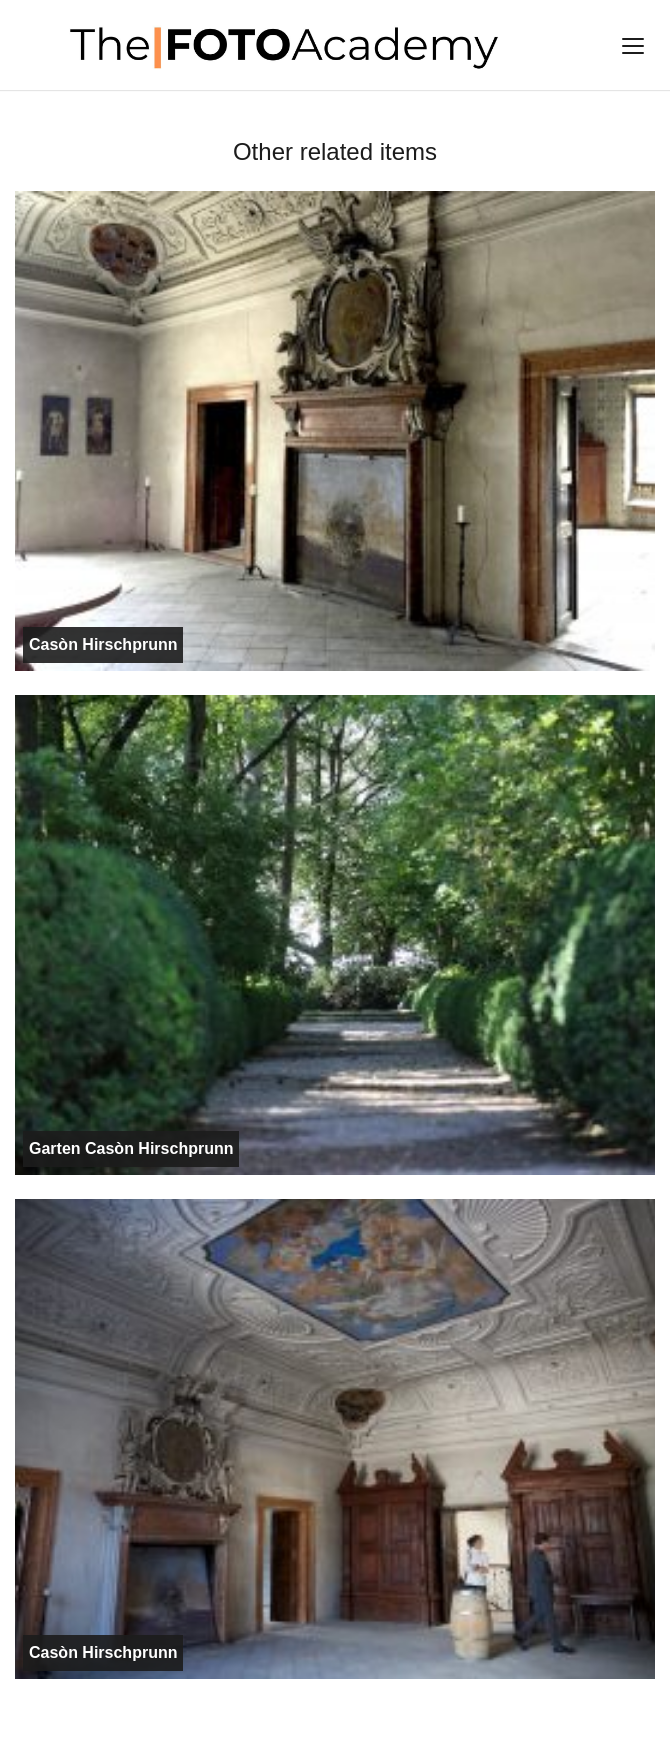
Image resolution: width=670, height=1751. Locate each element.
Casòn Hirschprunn (103, 644)
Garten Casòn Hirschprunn (131, 1148)
